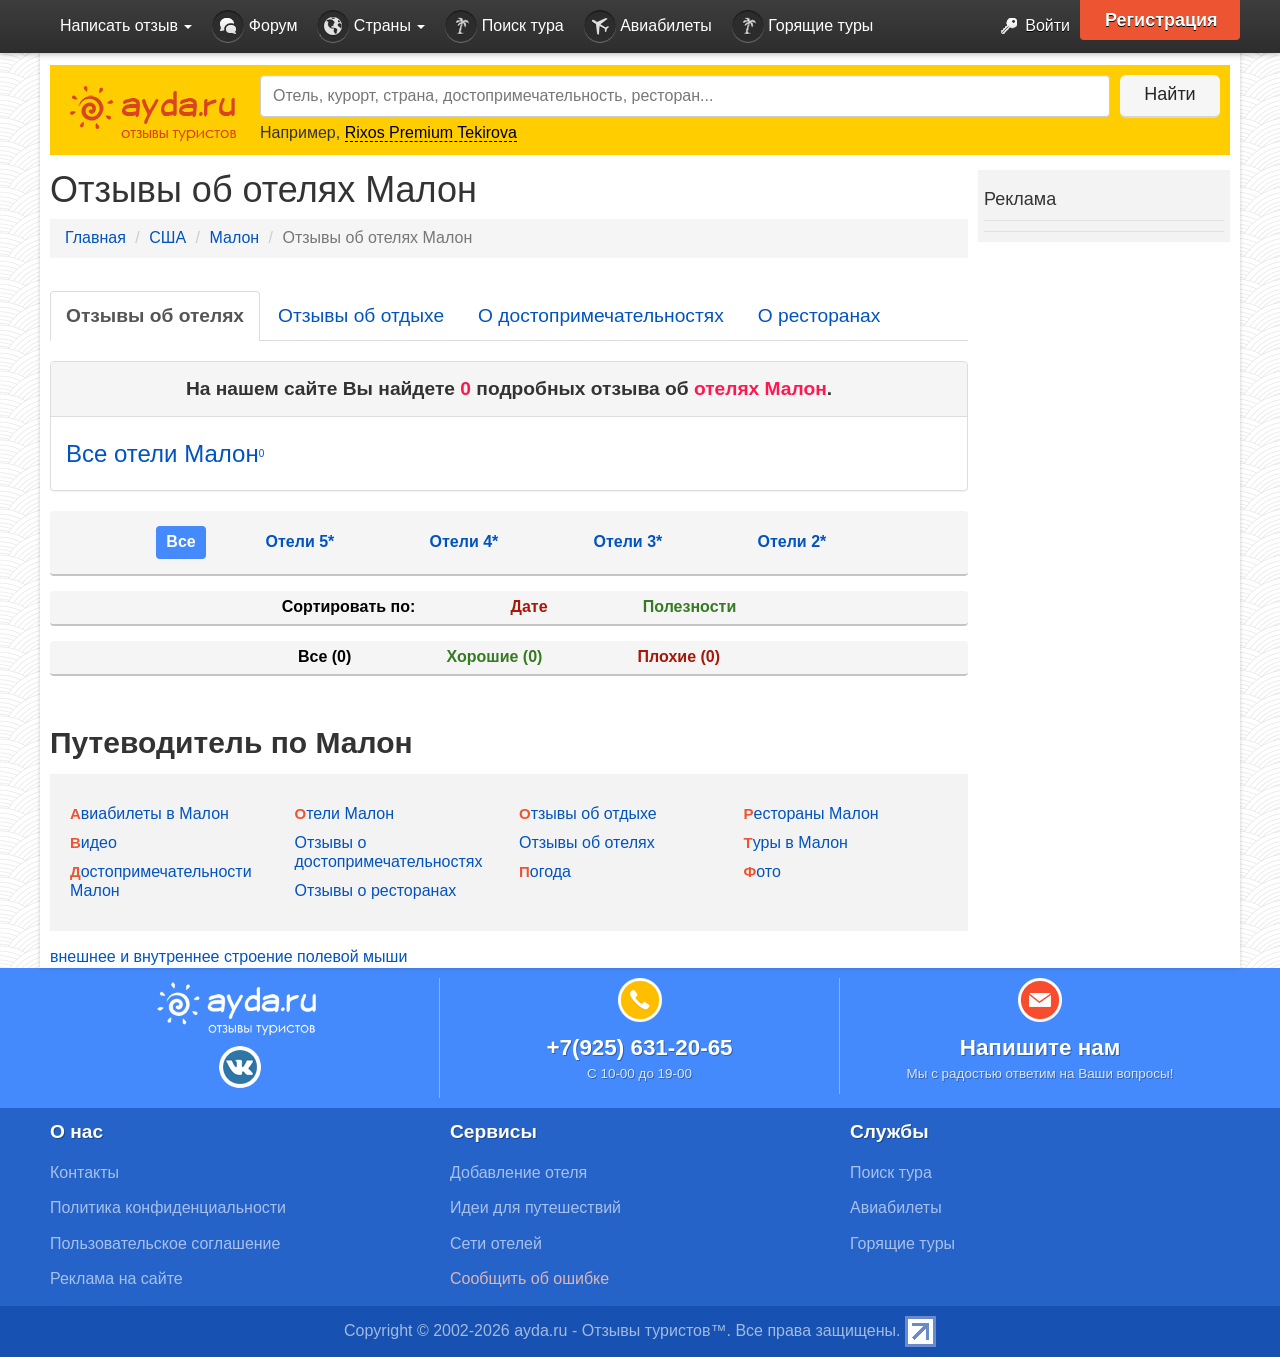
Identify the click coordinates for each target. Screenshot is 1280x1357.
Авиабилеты (648, 26)
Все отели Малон (165, 453)
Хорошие (495, 656)
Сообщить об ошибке (529, 1278)
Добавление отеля (518, 1172)
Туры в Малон (796, 842)
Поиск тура (504, 26)
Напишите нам (1040, 1047)
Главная (95, 237)
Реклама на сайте (116, 1278)
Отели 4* (464, 541)
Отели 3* (628, 541)
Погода (545, 871)
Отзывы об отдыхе (361, 315)
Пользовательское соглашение (165, 1243)
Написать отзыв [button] (126, 25)
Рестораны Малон (811, 813)
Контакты (84, 1172)
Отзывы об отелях (155, 315)
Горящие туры (803, 26)
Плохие (679, 656)
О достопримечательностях (601, 315)
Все (180, 541)
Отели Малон (345, 813)
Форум (254, 26)
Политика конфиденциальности (168, 1207)
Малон (234, 237)
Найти (1169, 94)
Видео (93, 842)
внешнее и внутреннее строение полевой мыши (228, 956)
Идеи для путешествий (535, 1207)
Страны (371, 26)
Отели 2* (792, 541)
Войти (1029, 26)
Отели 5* (300, 541)
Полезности (689, 606)
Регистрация (1161, 20)
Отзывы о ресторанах (376, 890)
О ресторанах (819, 315)
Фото (762, 871)
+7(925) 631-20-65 (639, 1047)
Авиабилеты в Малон (149, 813)
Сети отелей (496, 1243)
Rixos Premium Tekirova (431, 132)
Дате (529, 606)
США (167, 237)
